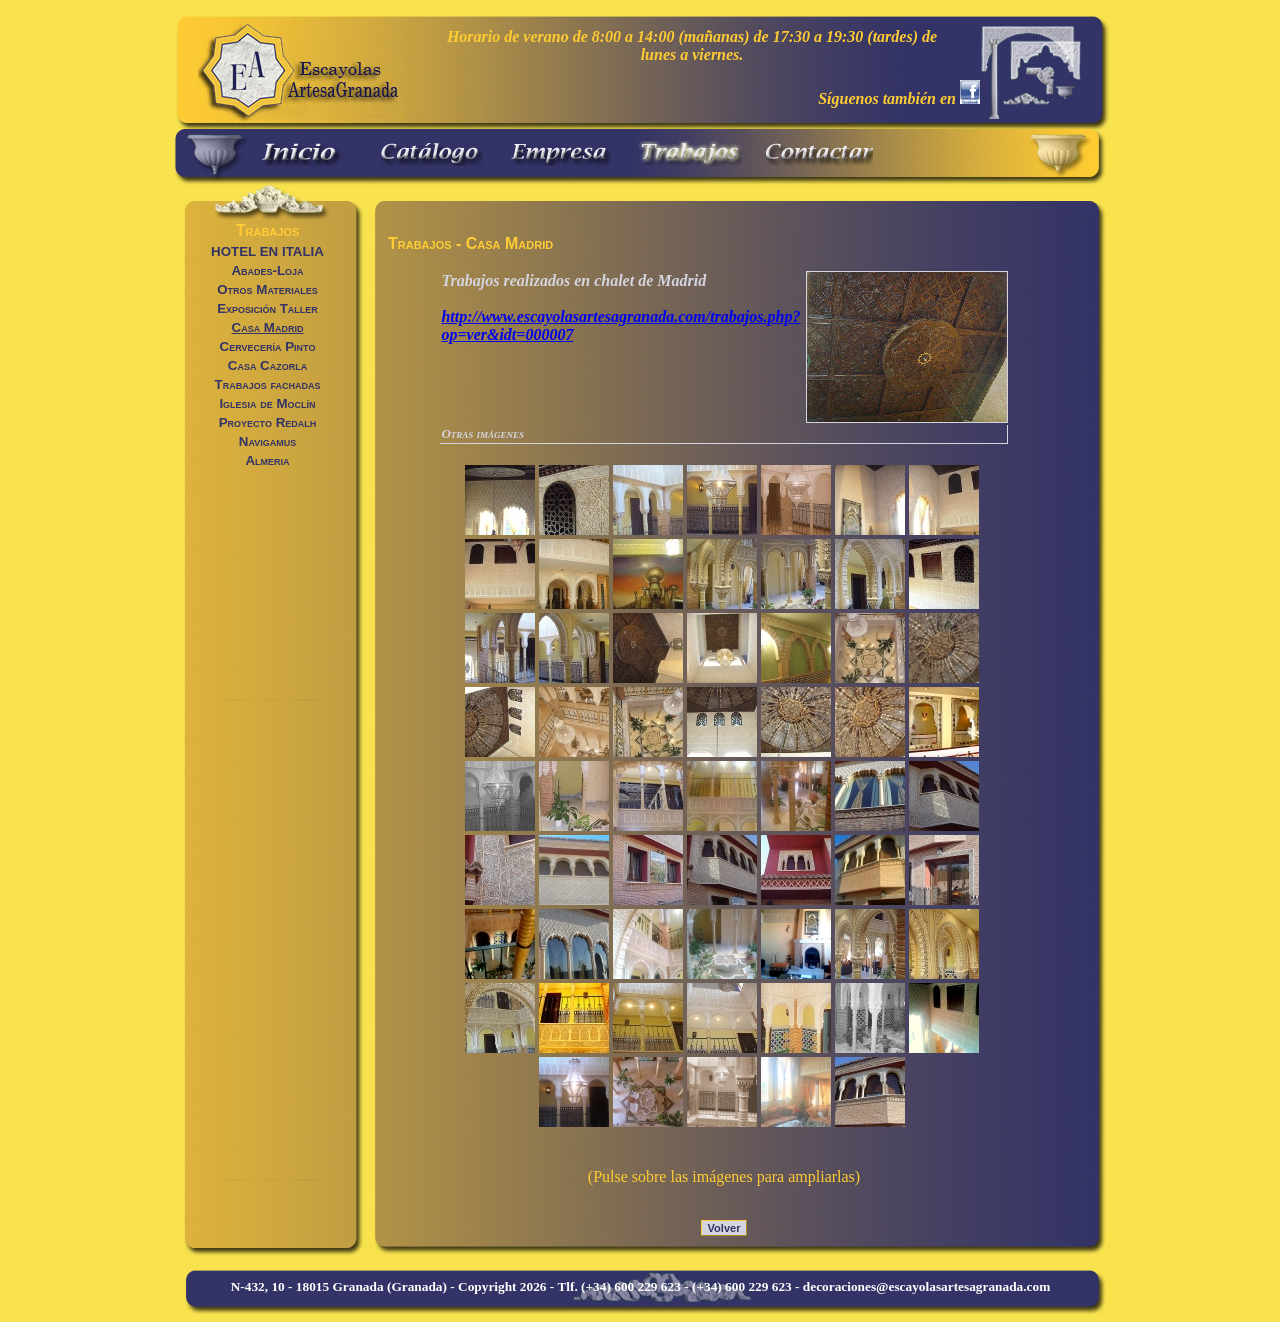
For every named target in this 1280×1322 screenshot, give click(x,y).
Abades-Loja (267, 270)
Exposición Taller (267, 308)
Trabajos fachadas (268, 384)
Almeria (267, 460)
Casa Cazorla (267, 365)
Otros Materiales (267, 289)
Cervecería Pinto (268, 346)
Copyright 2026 (502, 1286)
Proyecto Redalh (268, 422)
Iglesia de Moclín (267, 403)
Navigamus (267, 441)
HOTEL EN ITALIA (267, 251)
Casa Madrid (268, 327)
